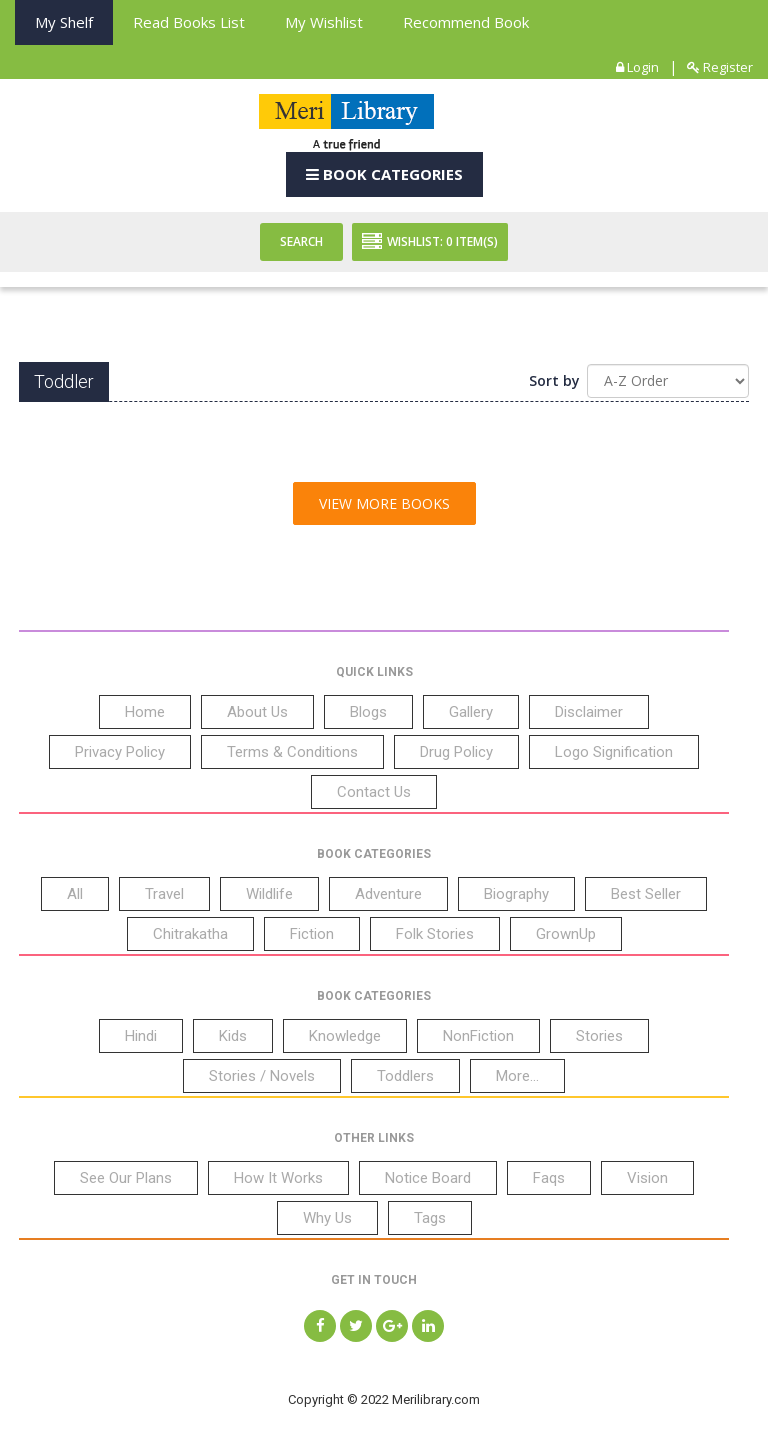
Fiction (312, 934)
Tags (430, 1218)
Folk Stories (435, 934)
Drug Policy (456, 752)
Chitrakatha (190, 934)
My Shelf (64, 22)
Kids (233, 1036)
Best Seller (646, 894)
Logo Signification (614, 752)
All (75, 894)
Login (637, 67)
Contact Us (374, 792)
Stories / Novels (262, 1076)
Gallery (471, 712)
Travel (164, 894)
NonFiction (478, 1036)
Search (301, 241)
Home (145, 712)
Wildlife (269, 894)
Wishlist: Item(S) (430, 242)
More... (517, 1076)
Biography (516, 894)
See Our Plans (126, 1178)
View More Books (384, 503)
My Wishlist (324, 22)
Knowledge (345, 1036)
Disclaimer (589, 712)
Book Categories (384, 174)
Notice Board (428, 1178)
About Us (257, 712)
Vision (647, 1178)
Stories (599, 1036)
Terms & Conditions (292, 752)
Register (720, 67)
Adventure (388, 894)
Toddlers (405, 1076)
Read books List (189, 22)
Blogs (368, 712)
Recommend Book (466, 22)
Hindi (141, 1036)
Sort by (554, 380)
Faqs (549, 1178)
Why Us (327, 1218)
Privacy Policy (120, 752)
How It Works (278, 1178)
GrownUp (566, 934)
